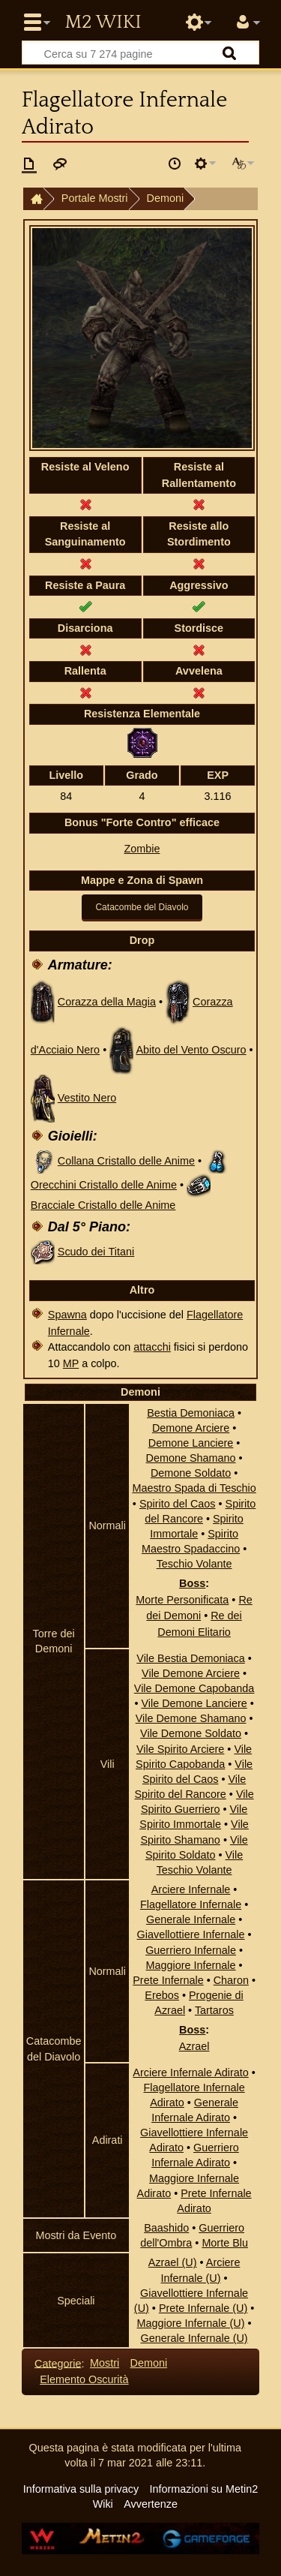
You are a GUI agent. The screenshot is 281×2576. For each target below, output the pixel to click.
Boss (192, 1583)
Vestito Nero (87, 1098)
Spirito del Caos (177, 1504)
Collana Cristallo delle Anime (126, 1161)
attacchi (152, 1347)
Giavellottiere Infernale (191, 1934)
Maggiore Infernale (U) (191, 2323)
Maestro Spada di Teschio (194, 1488)
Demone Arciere (190, 1428)
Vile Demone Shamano (191, 1718)
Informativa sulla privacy (81, 2489)
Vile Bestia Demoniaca (190, 1658)
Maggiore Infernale (191, 1965)
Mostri (104, 2363)
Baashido (166, 2228)
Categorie (57, 2363)
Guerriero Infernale (190, 1950)
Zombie (142, 849)
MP (71, 1363)
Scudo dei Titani (96, 1252)
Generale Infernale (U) (193, 2338)
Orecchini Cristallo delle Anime (104, 1185)
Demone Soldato (191, 1473)
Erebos (162, 1995)
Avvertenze (151, 2504)
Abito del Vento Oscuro (191, 1050)
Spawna (67, 1315)
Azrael (194, 2046)
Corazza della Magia (107, 1002)
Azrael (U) (172, 2262)
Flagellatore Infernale (190, 1904)
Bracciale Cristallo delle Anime (103, 1205)
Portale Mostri (94, 198)
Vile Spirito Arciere (180, 1749)
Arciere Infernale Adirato (190, 2073)
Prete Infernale (168, 1980)
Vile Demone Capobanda (194, 1688)
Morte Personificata (182, 1600)
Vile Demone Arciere (191, 1673)
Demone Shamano (191, 1458)
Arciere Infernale (191, 1889)
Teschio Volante (194, 1564)
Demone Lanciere (191, 1443)
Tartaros (214, 2010)
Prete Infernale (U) (203, 2308)
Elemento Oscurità (84, 2379)
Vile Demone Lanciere (194, 1703)
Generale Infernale (190, 1919)
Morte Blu (225, 2243)
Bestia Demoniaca (191, 1413)
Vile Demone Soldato (190, 1733)
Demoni (165, 198)
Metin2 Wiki (102, 22)
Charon (231, 1980)
